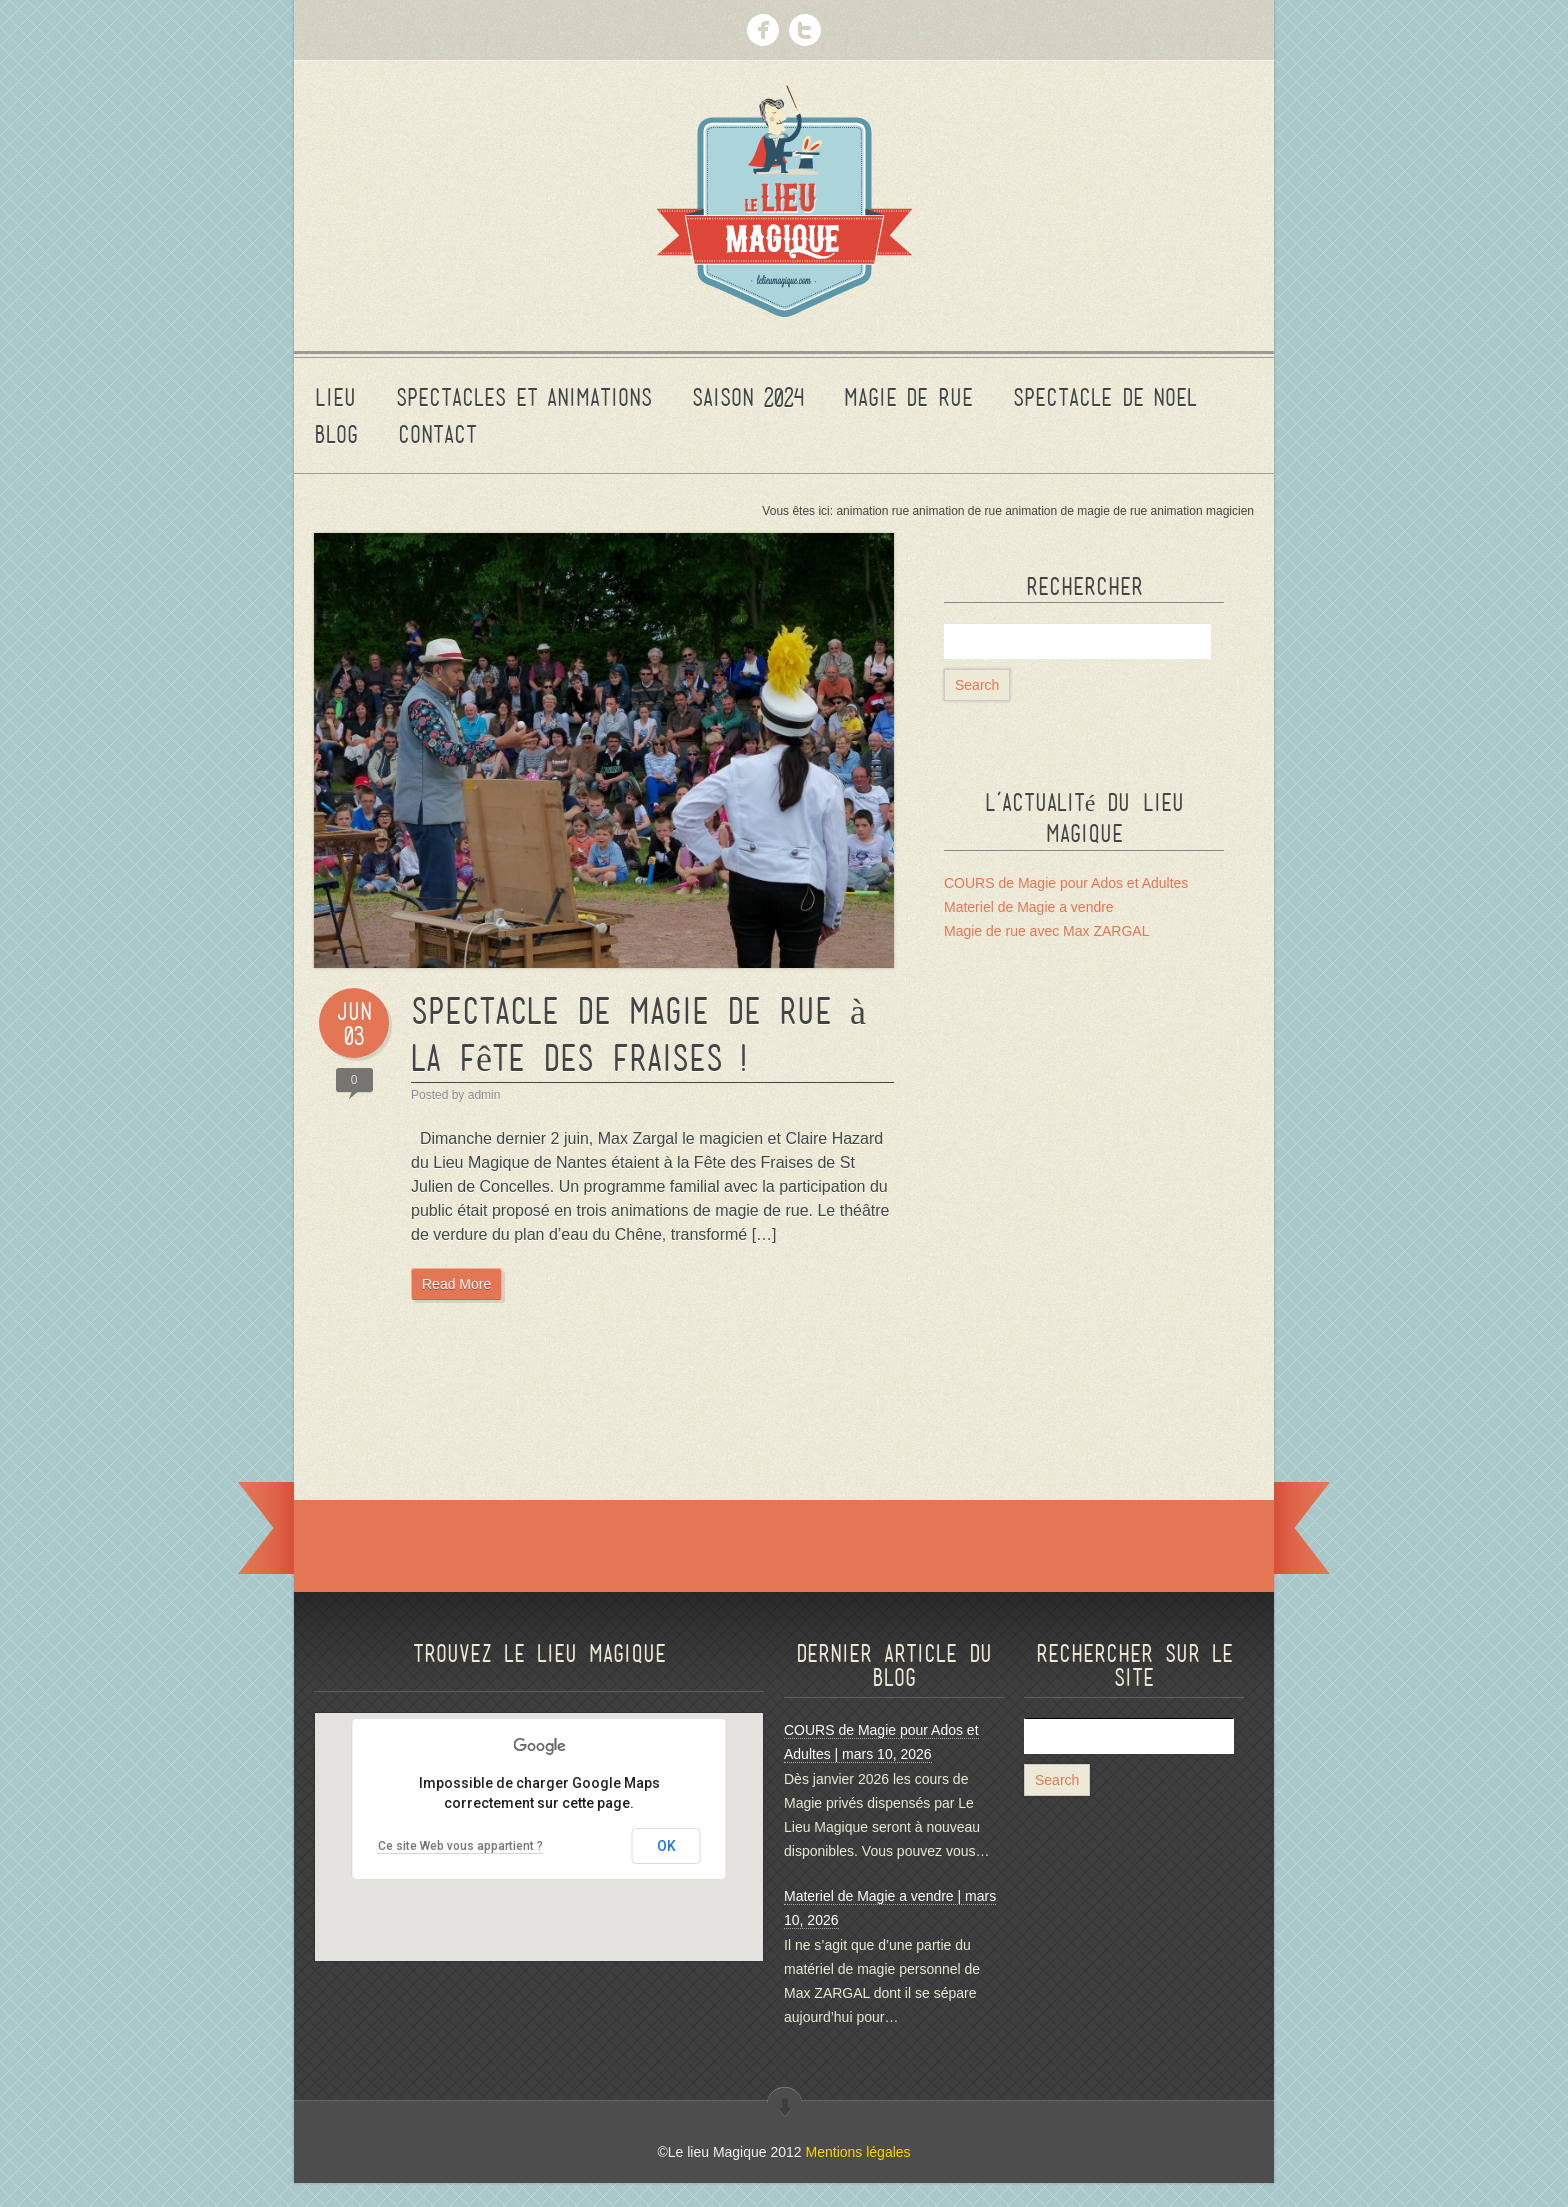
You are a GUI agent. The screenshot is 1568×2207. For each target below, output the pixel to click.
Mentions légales (858, 2152)
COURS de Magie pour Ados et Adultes (1066, 883)
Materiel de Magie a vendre (1029, 907)
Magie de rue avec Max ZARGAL (1046, 931)
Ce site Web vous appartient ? (460, 1846)
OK (666, 1846)
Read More (456, 1284)
